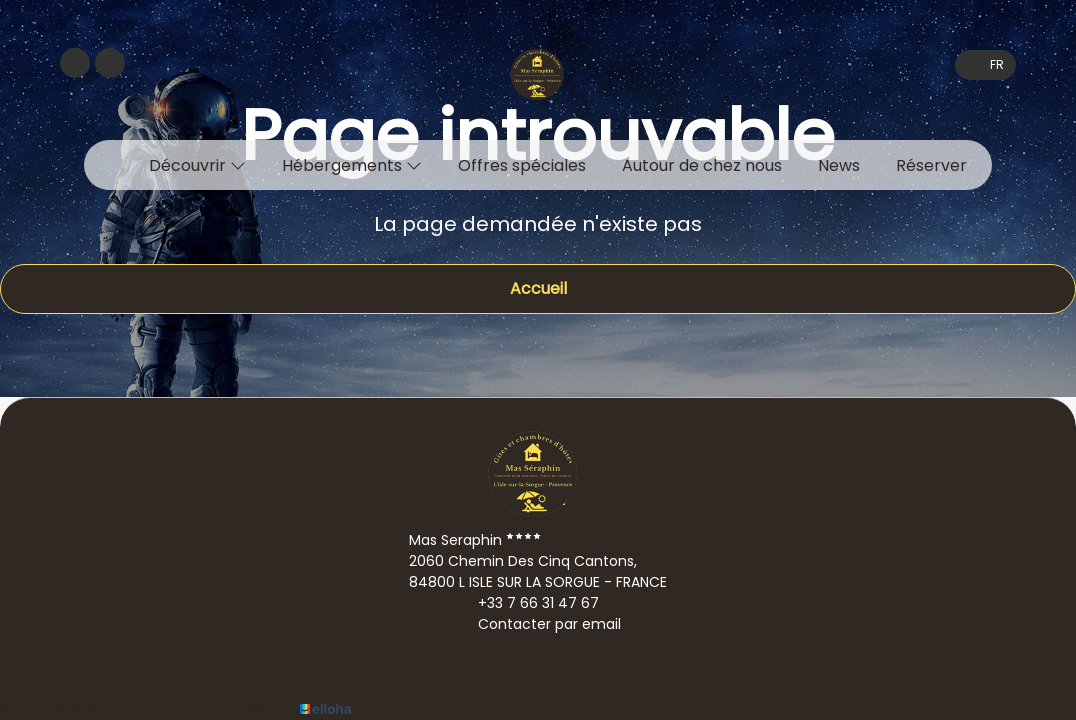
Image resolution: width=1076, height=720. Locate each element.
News (839, 165)
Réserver (931, 165)
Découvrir (197, 165)
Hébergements (352, 165)
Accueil (538, 288)
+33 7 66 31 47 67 (527, 603)
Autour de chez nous (702, 165)
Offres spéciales (522, 165)
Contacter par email (538, 624)
